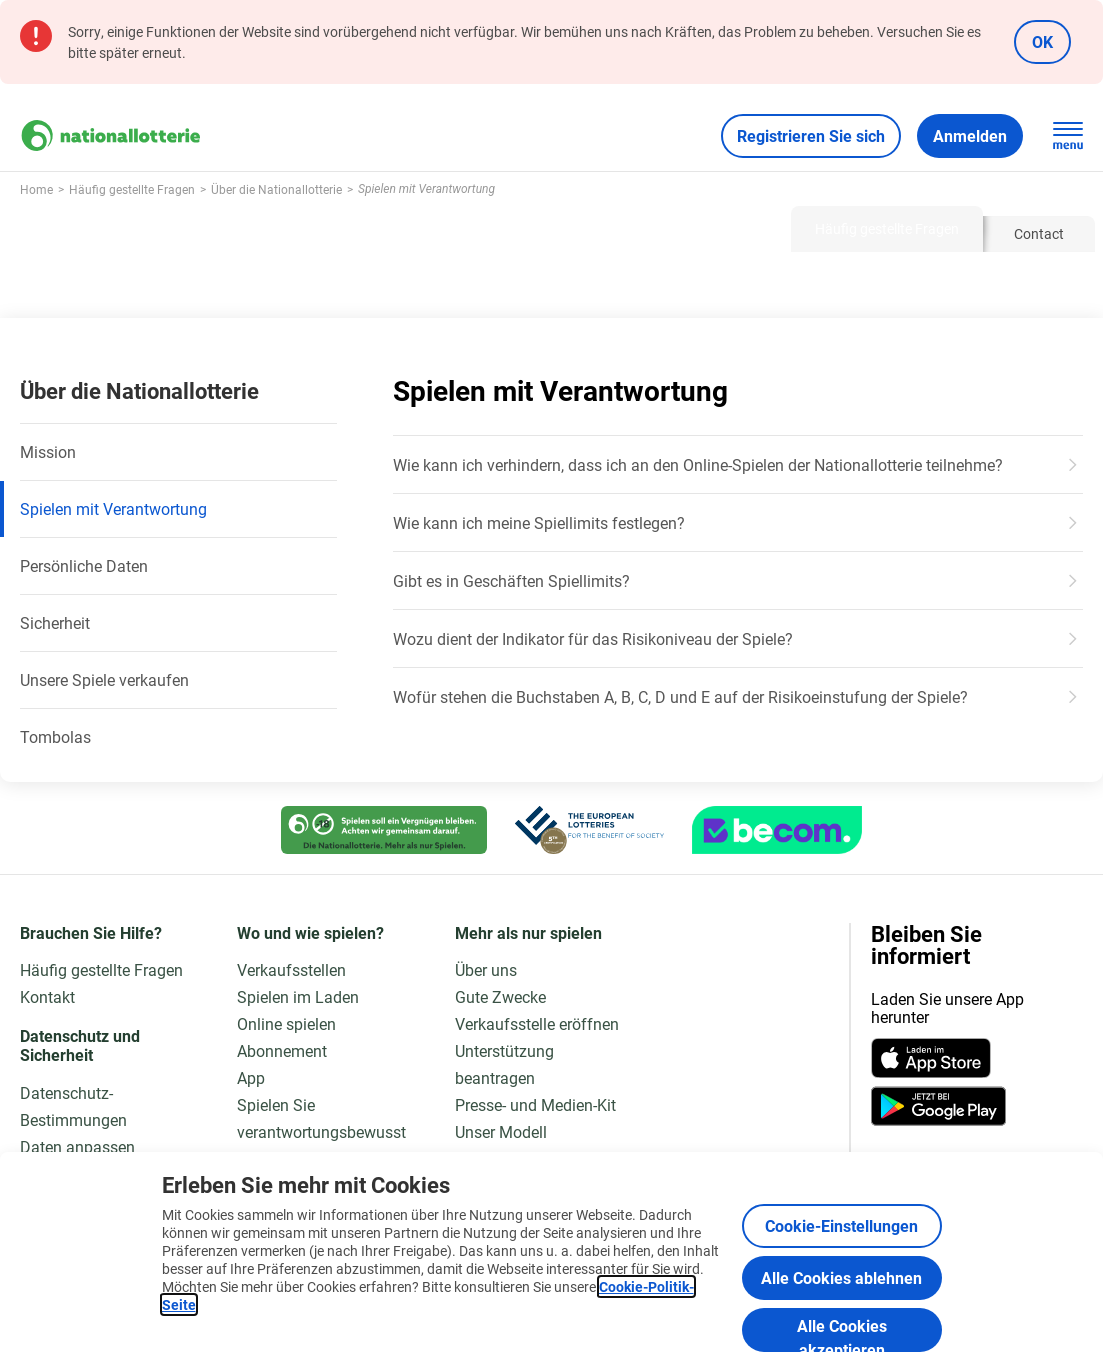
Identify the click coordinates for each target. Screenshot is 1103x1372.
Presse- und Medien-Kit (535, 1104)
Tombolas (55, 736)
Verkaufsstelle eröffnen (537, 1023)
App (251, 1077)
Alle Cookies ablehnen (841, 1277)
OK (1042, 41)
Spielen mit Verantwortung (113, 508)
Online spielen (286, 1023)
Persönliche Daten (84, 565)
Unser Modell (501, 1131)
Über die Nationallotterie (139, 390)
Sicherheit (55, 622)
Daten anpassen (77, 1146)
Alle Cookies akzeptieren (842, 1333)
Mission (48, 451)
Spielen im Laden (298, 996)
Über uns (486, 969)
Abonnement (282, 1050)
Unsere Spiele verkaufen (104, 679)
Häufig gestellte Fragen (101, 969)
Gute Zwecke (500, 996)
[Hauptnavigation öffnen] (1068, 136)
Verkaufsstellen (291, 969)
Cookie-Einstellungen (841, 1225)
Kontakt (47, 996)
